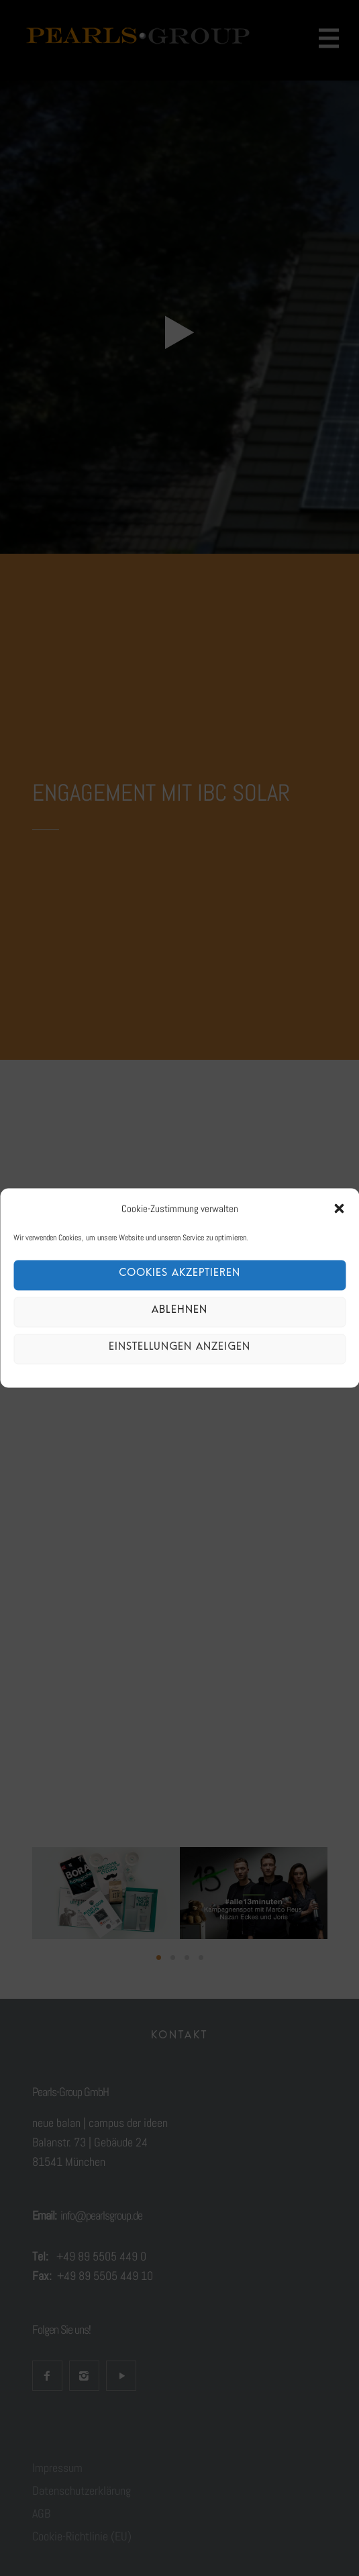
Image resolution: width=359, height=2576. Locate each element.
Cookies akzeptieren (179, 1275)
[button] (339, 1208)
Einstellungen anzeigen (179, 1349)
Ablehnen (179, 1312)
